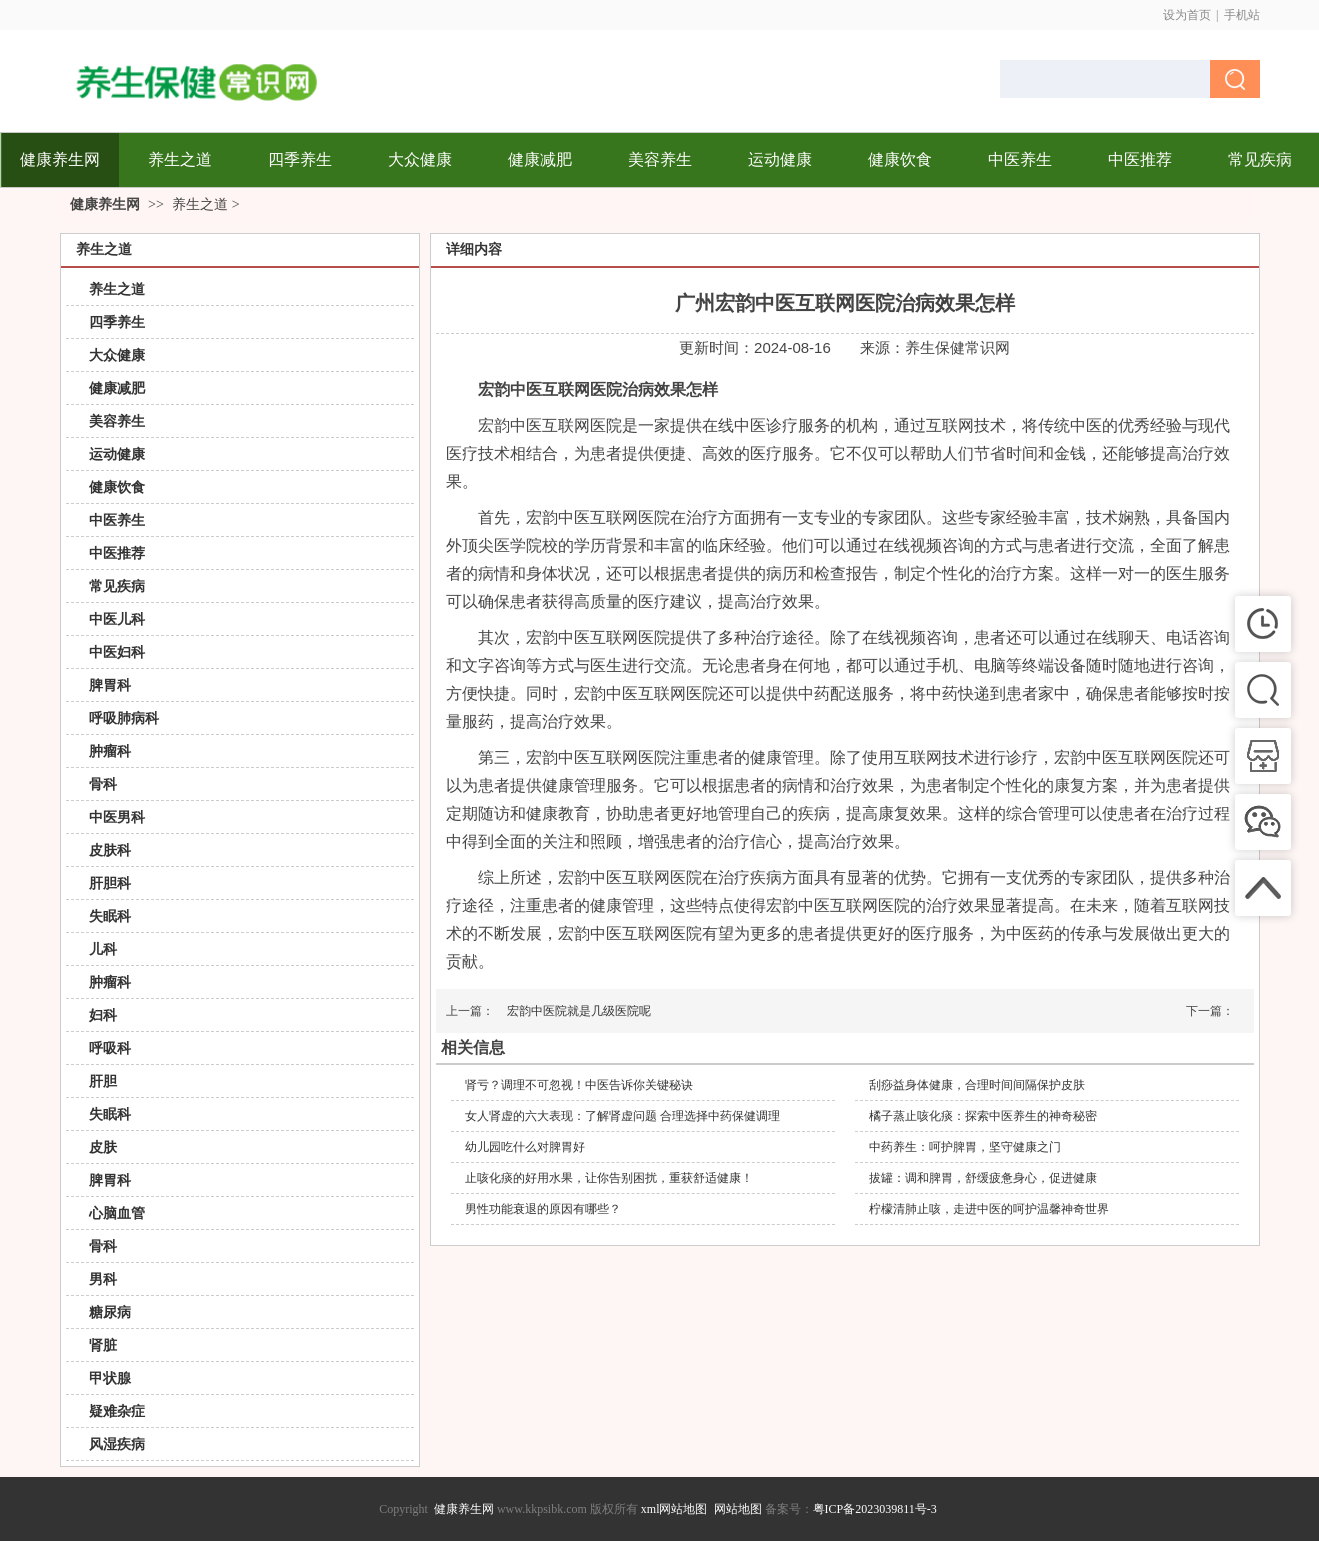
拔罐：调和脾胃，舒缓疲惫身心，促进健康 (983, 1178)
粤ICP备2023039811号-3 (875, 1509)
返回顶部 (1284, 1506)
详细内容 (474, 249)
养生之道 (200, 204)
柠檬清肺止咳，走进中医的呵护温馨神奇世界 (989, 1209)
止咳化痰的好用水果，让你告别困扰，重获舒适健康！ (609, 1178)
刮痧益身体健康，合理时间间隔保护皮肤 (977, 1085)
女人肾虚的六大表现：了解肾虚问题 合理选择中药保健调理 (622, 1116)
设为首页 (1187, 15)
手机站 (1242, 15)
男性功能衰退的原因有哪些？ (543, 1209)
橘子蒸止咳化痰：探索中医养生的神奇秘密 (983, 1116)
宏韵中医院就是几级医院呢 (579, 1011)
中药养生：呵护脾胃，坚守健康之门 (965, 1147)
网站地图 (738, 1509)
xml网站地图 (674, 1509)
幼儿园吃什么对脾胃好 (525, 1147)
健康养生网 (105, 204)
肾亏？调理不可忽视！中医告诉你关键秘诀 (579, 1085)
